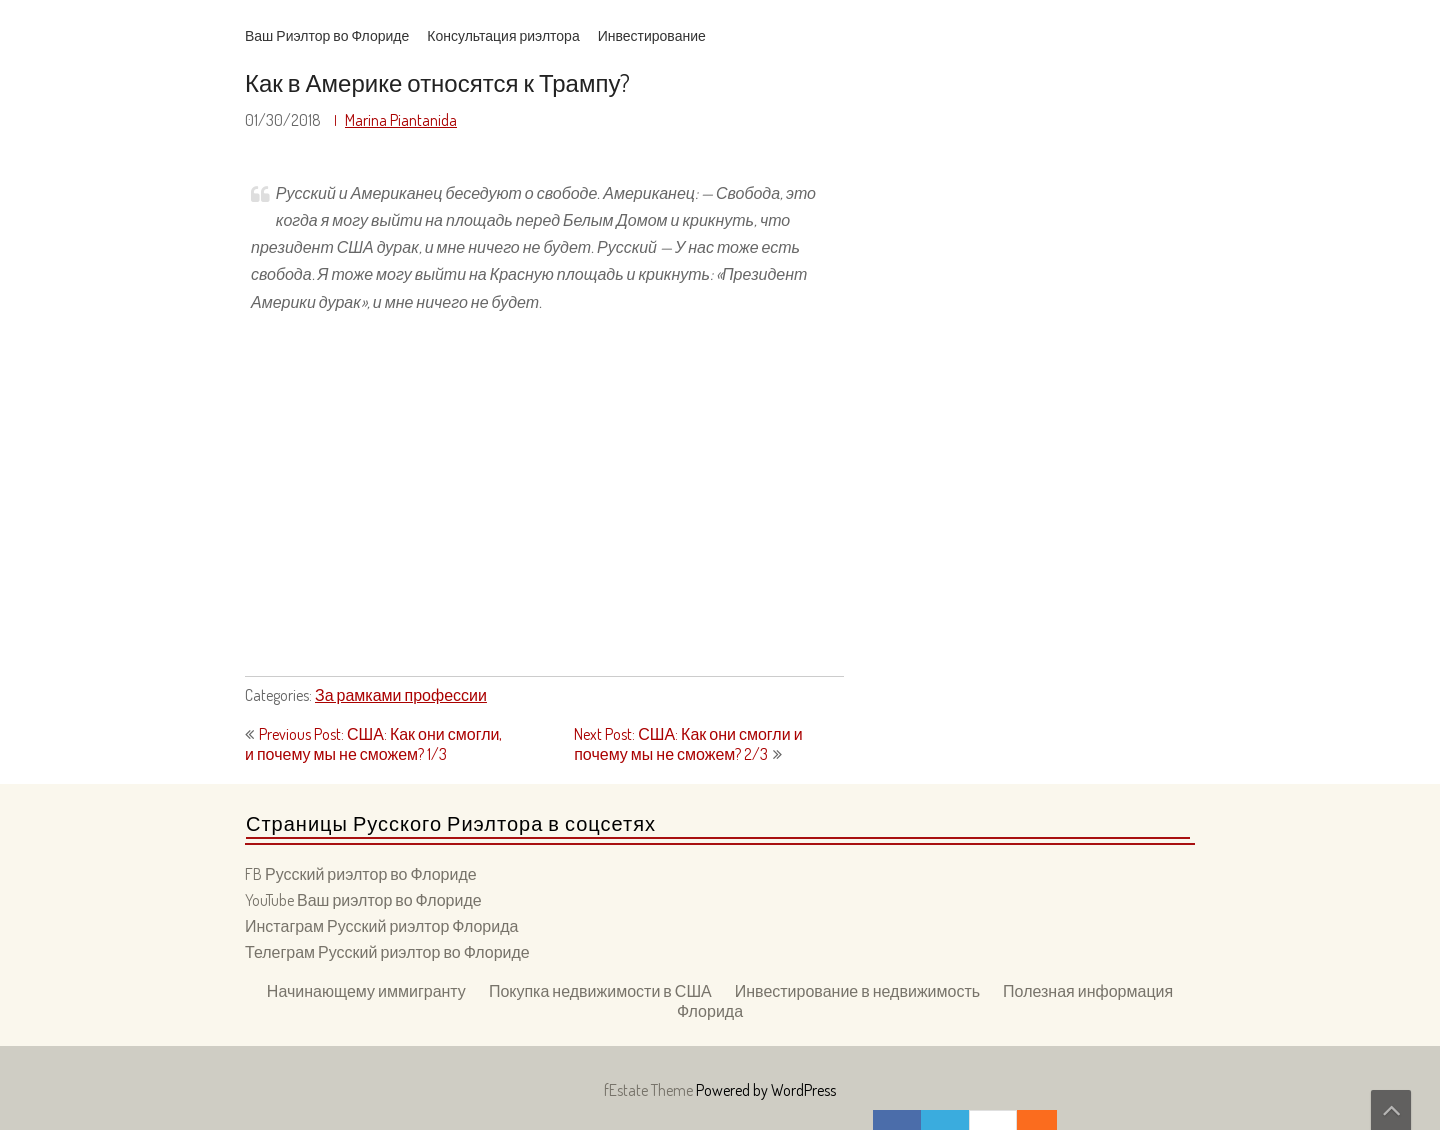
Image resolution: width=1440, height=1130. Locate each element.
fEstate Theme (650, 1090)
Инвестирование (652, 35)
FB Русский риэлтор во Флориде (361, 874)
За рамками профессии (401, 695)
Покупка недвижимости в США (600, 991)
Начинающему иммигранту (366, 991)
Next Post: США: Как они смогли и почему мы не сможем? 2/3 (688, 744)
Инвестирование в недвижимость (857, 991)
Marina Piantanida (401, 120)
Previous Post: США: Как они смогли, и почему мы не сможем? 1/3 (373, 744)
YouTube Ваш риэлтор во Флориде (363, 900)
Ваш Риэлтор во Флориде (327, 35)
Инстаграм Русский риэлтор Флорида (381, 926)
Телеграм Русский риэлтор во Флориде (387, 952)
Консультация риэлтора (503, 35)
